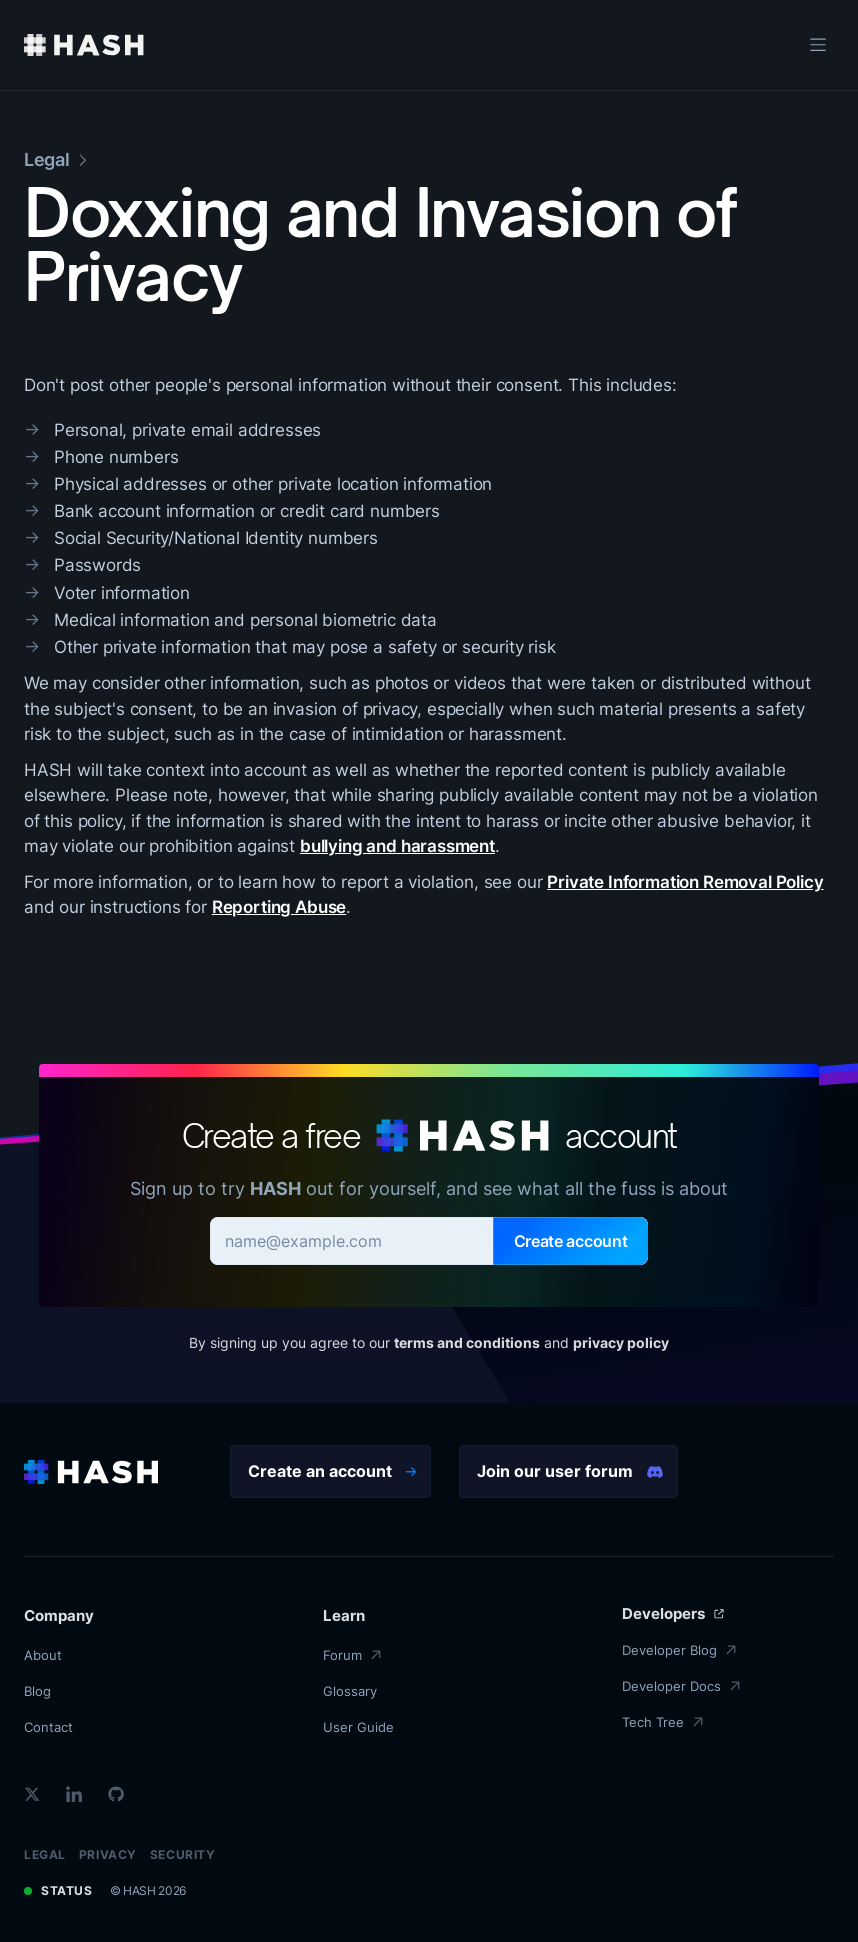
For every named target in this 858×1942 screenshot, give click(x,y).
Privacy (108, 1854)
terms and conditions (467, 1342)
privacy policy (621, 1342)
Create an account (332, 1471)
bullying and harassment (397, 846)
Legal (45, 1854)
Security (183, 1854)
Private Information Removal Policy (685, 882)
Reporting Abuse (279, 907)
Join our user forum (570, 1471)
